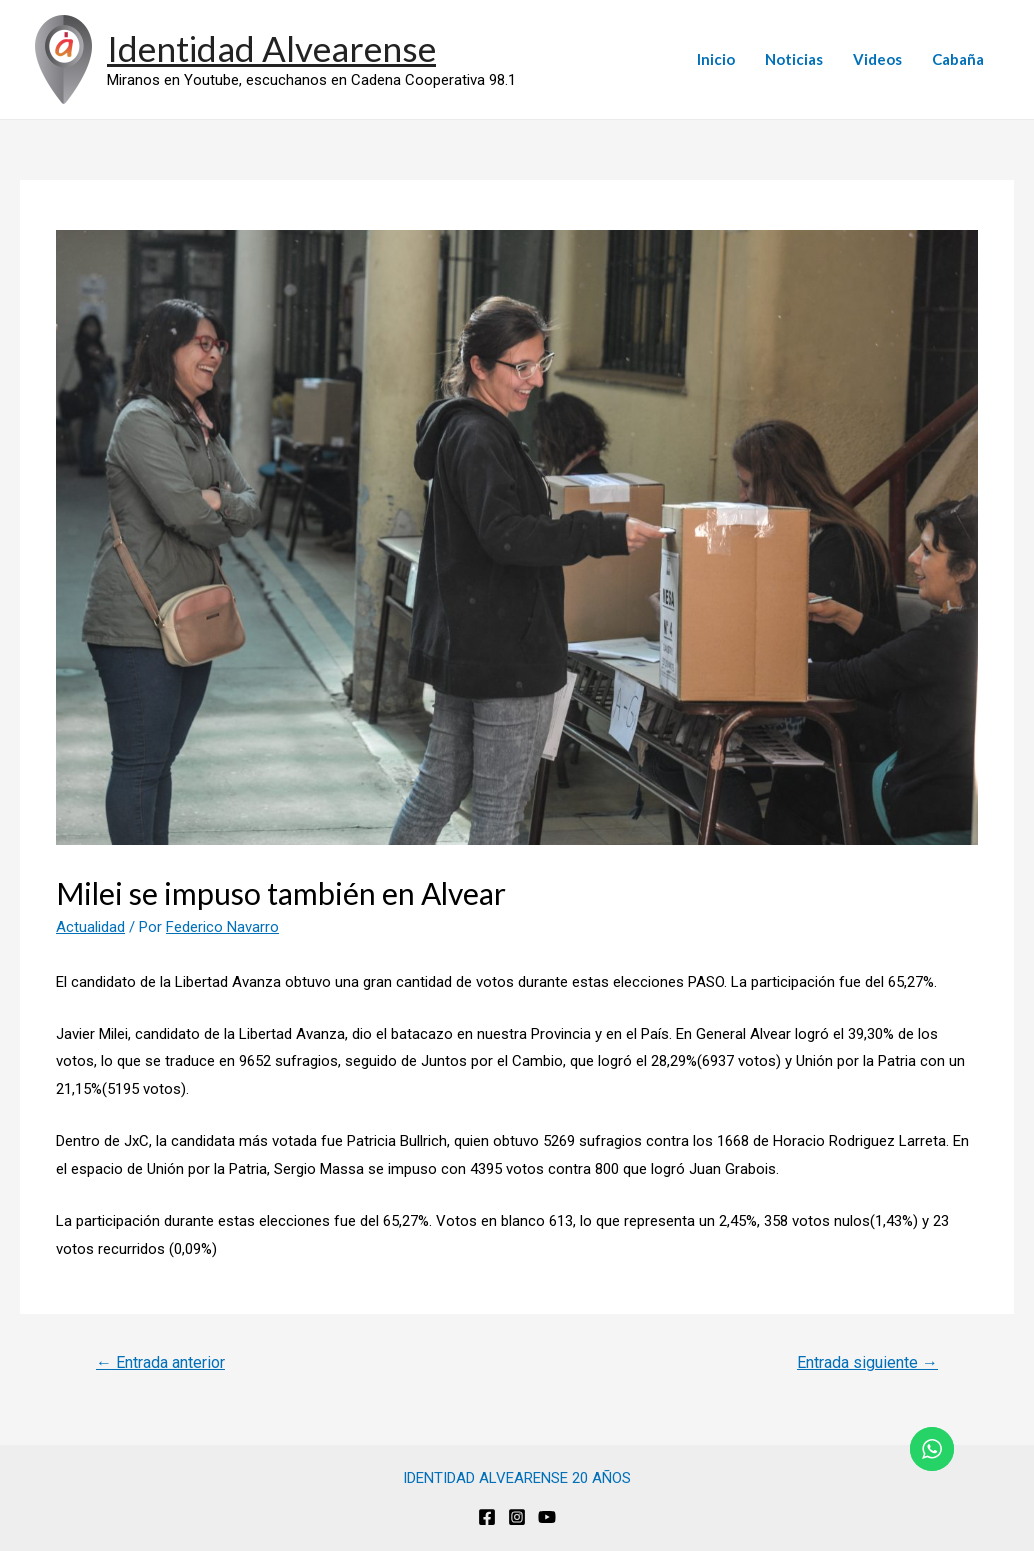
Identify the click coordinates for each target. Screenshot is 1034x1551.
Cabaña (958, 59)
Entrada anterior (160, 1362)
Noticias (794, 59)
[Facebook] (487, 1517)
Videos (877, 59)
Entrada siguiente (867, 1362)
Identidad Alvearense (271, 48)
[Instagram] (517, 1517)
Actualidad (90, 927)
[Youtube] (547, 1517)
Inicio (716, 59)
